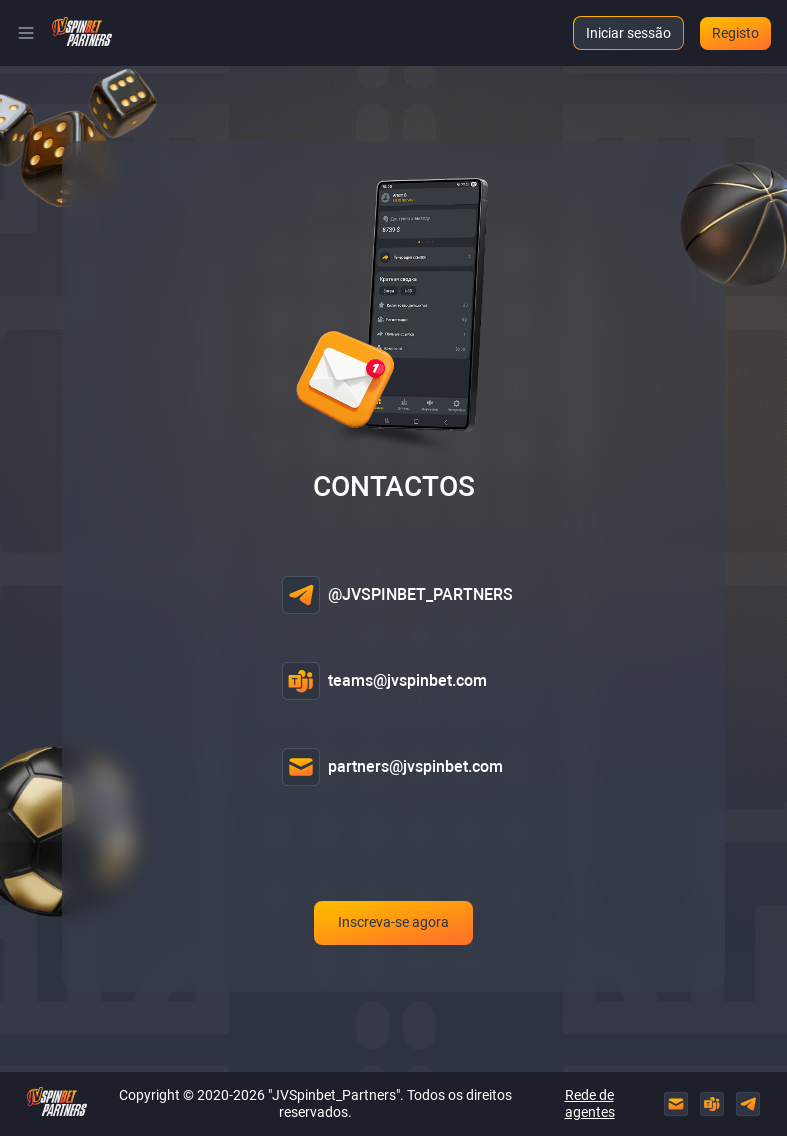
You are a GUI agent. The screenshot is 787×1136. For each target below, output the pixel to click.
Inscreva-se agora (393, 925)
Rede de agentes (590, 1103)
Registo (735, 33)
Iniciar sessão (628, 33)
